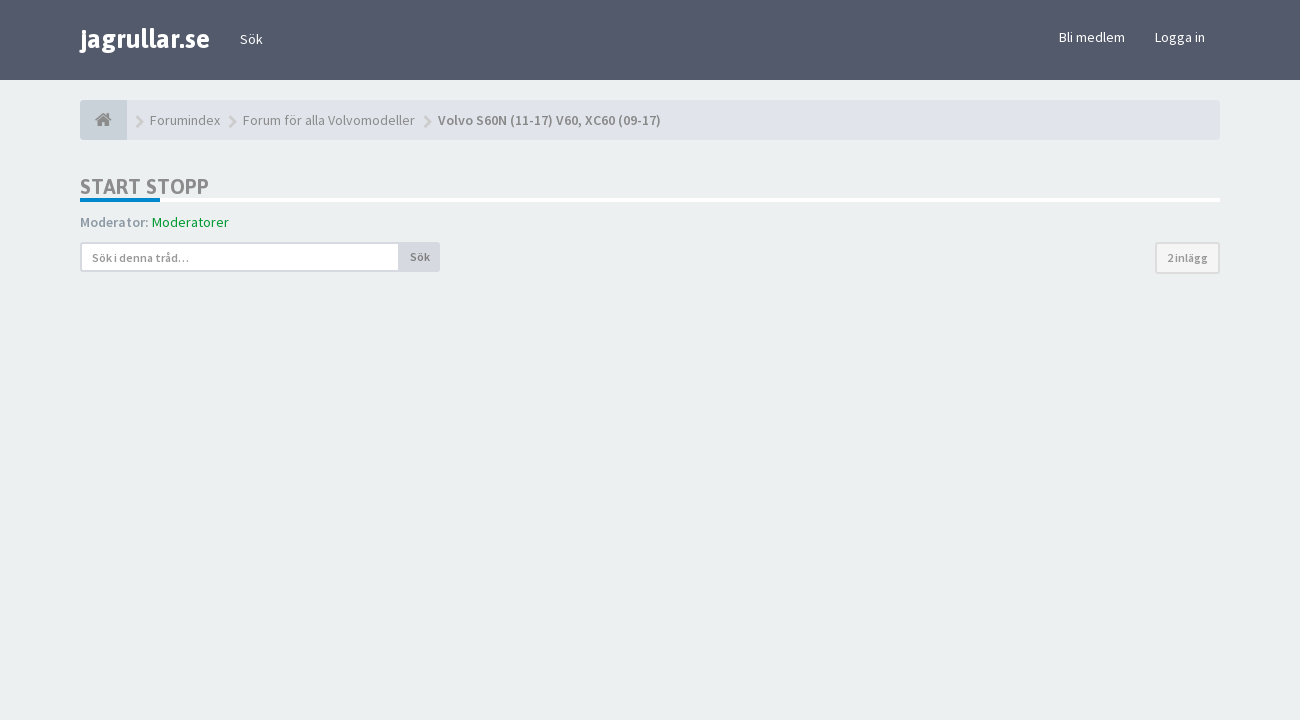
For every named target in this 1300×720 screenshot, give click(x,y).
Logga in (1180, 37)
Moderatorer (190, 222)
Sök (251, 39)
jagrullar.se (145, 39)
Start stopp (144, 186)
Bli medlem (1092, 37)
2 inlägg (1187, 257)
